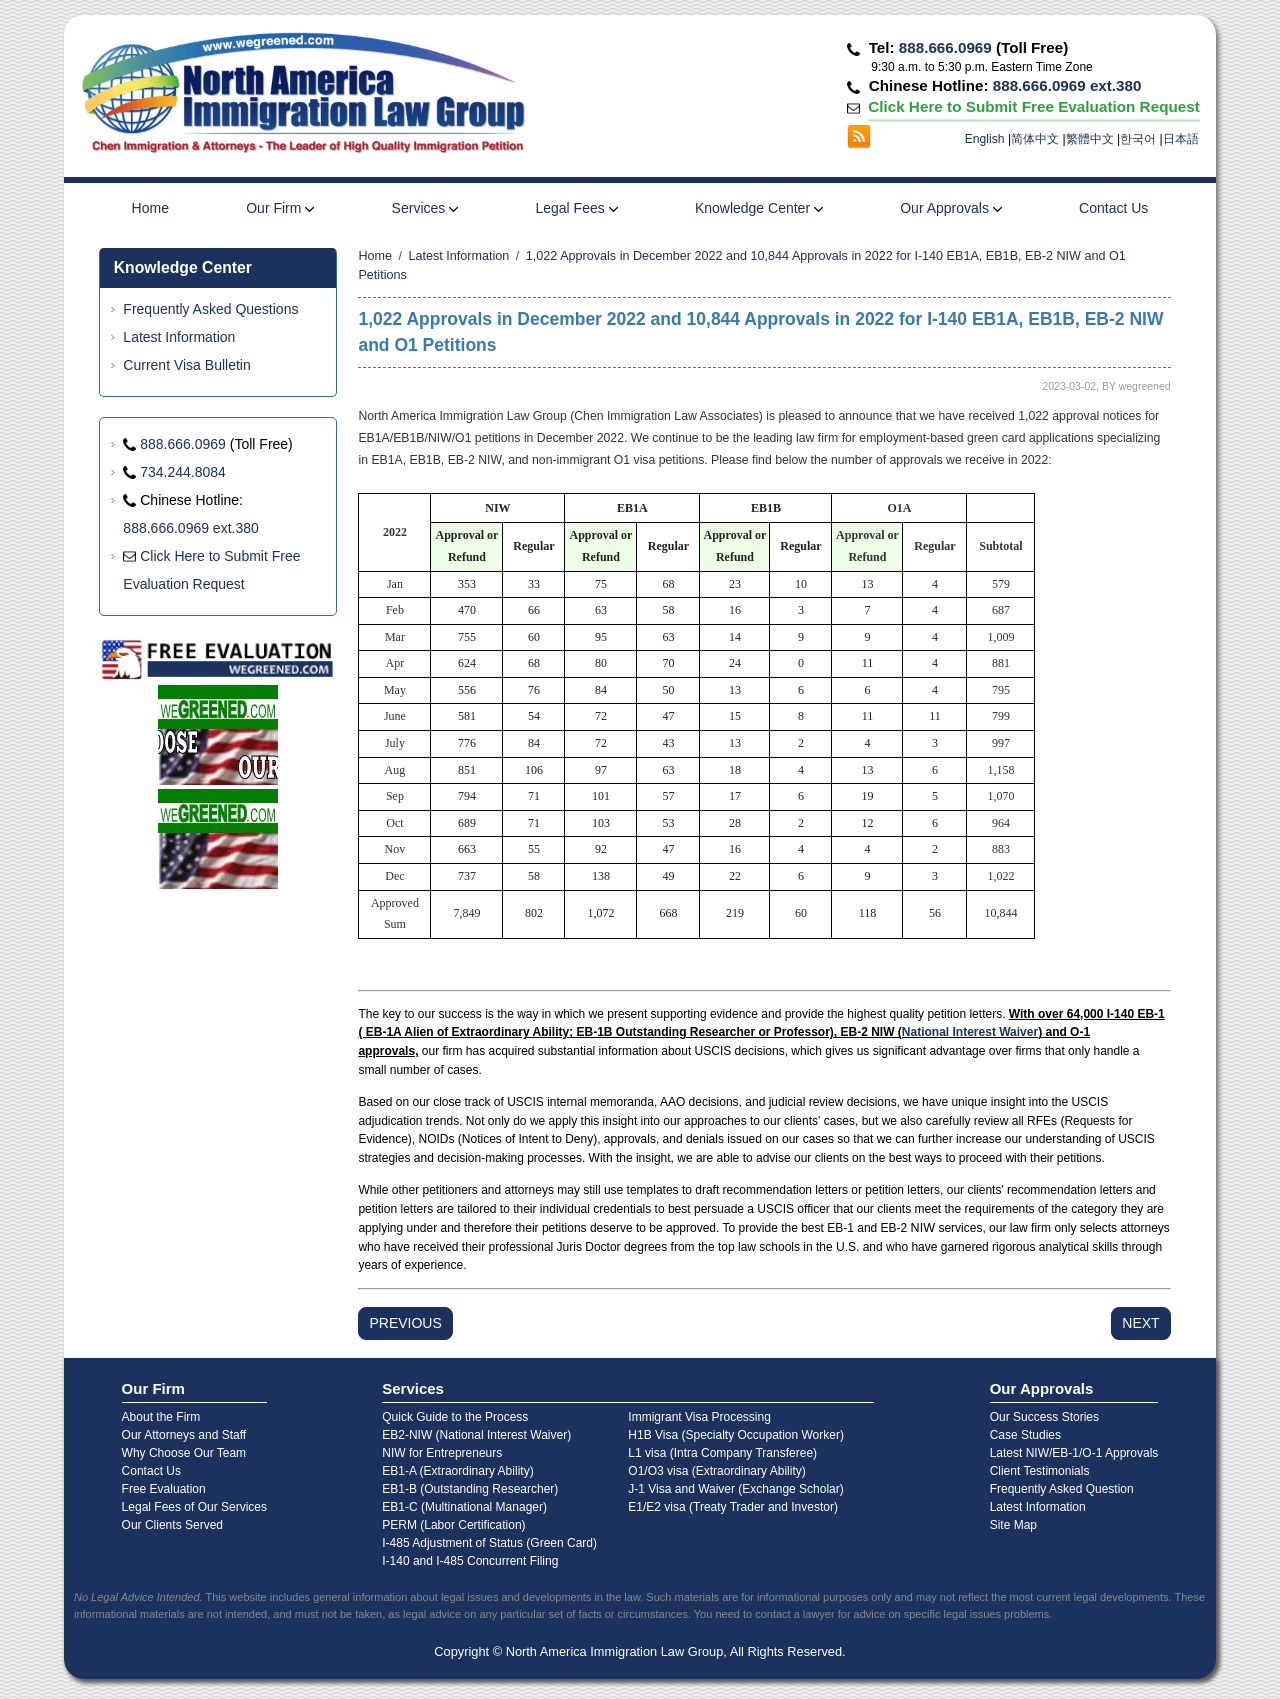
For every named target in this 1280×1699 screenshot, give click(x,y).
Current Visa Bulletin (186, 365)
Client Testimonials (1040, 1471)
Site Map (1013, 1525)
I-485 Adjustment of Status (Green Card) (489, 1543)
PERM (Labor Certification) (453, 1525)
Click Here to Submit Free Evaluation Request (1033, 106)
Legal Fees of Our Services (194, 1507)
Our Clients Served (172, 1525)
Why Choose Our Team (184, 1453)
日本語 (1181, 139)
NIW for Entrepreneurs (442, 1453)
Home (150, 208)
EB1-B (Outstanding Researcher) (470, 1489)
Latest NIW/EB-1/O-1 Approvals (1074, 1453)
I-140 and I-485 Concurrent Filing (470, 1561)
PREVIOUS (405, 1323)
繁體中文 (1090, 139)
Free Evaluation (164, 1489)
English (985, 139)
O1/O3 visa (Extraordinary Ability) (716, 1471)
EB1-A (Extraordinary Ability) (457, 1471)
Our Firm (280, 208)
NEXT (1140, 1323)
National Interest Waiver (970, 1032)
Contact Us (1113, 208)
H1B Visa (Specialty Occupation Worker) (736, 1435)
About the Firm (161, 1417)
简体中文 (1035, 139)
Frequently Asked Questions (210, 309)
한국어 (1138, 139)
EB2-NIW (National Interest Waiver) (476, 1435)
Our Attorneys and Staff (184, 1435)
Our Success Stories (1044, 1417)
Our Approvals (951, 208)
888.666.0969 (945, 47)
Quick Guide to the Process (455, 1417)
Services (425, 208)
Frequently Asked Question (1062, 1489)
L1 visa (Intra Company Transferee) (722, 1453)
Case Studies (1025, 1435)
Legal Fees (576, 208)
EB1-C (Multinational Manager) (464, 1507)
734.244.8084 (183, 472)
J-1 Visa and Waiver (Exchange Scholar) (735, 1489)
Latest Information (179, 337)
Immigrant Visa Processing (699, 1417)
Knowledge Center (759, 208)
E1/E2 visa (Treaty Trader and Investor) (733, 1507)
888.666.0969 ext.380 (1067, 85)
